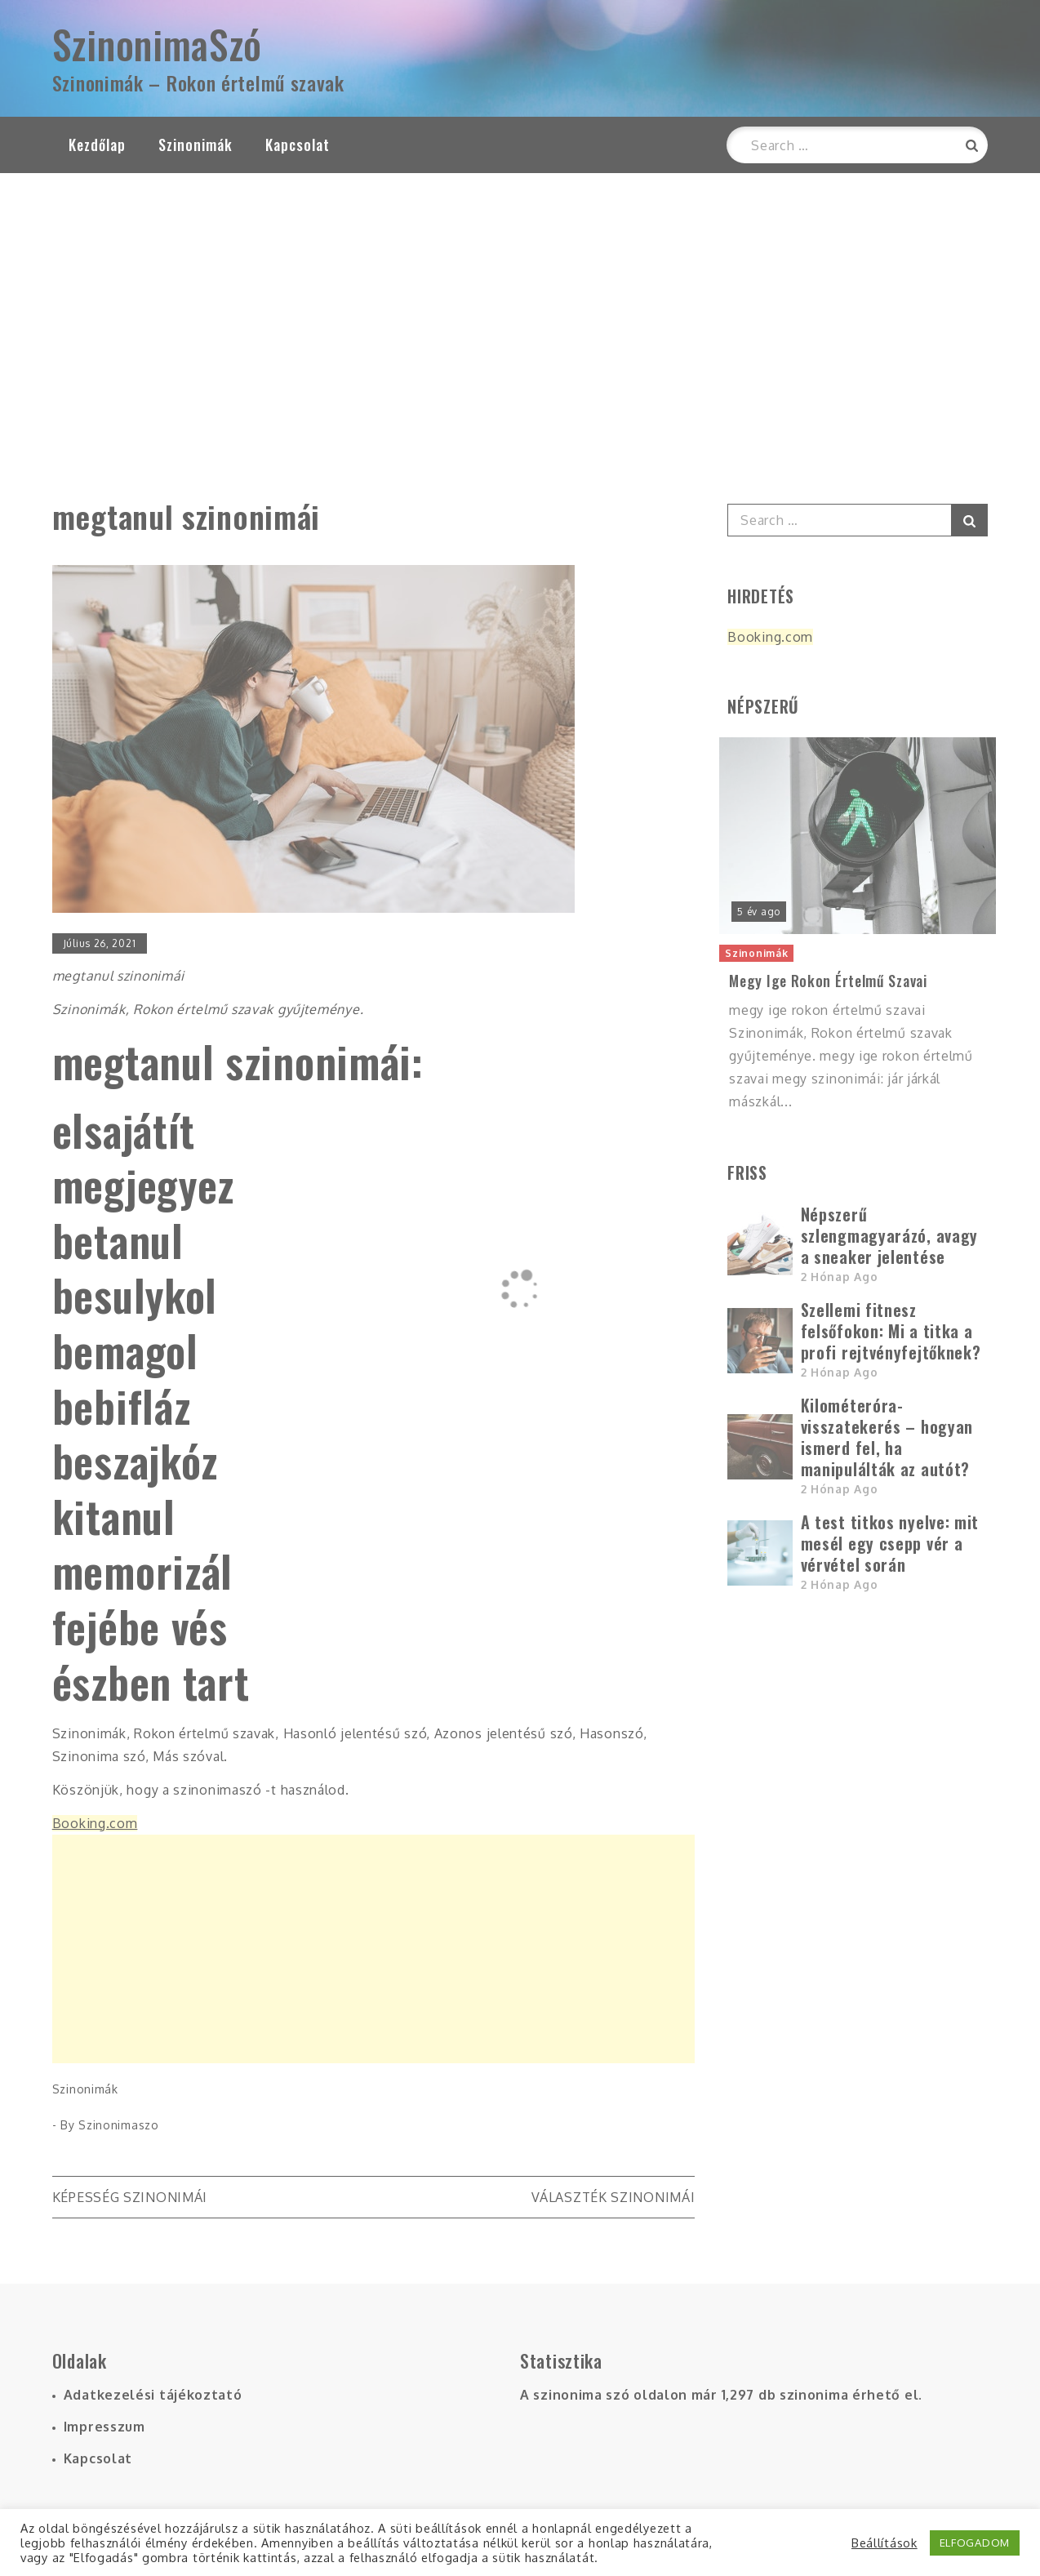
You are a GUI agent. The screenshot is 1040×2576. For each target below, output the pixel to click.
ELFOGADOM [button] (975, 2542)
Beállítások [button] (884, 2542)
